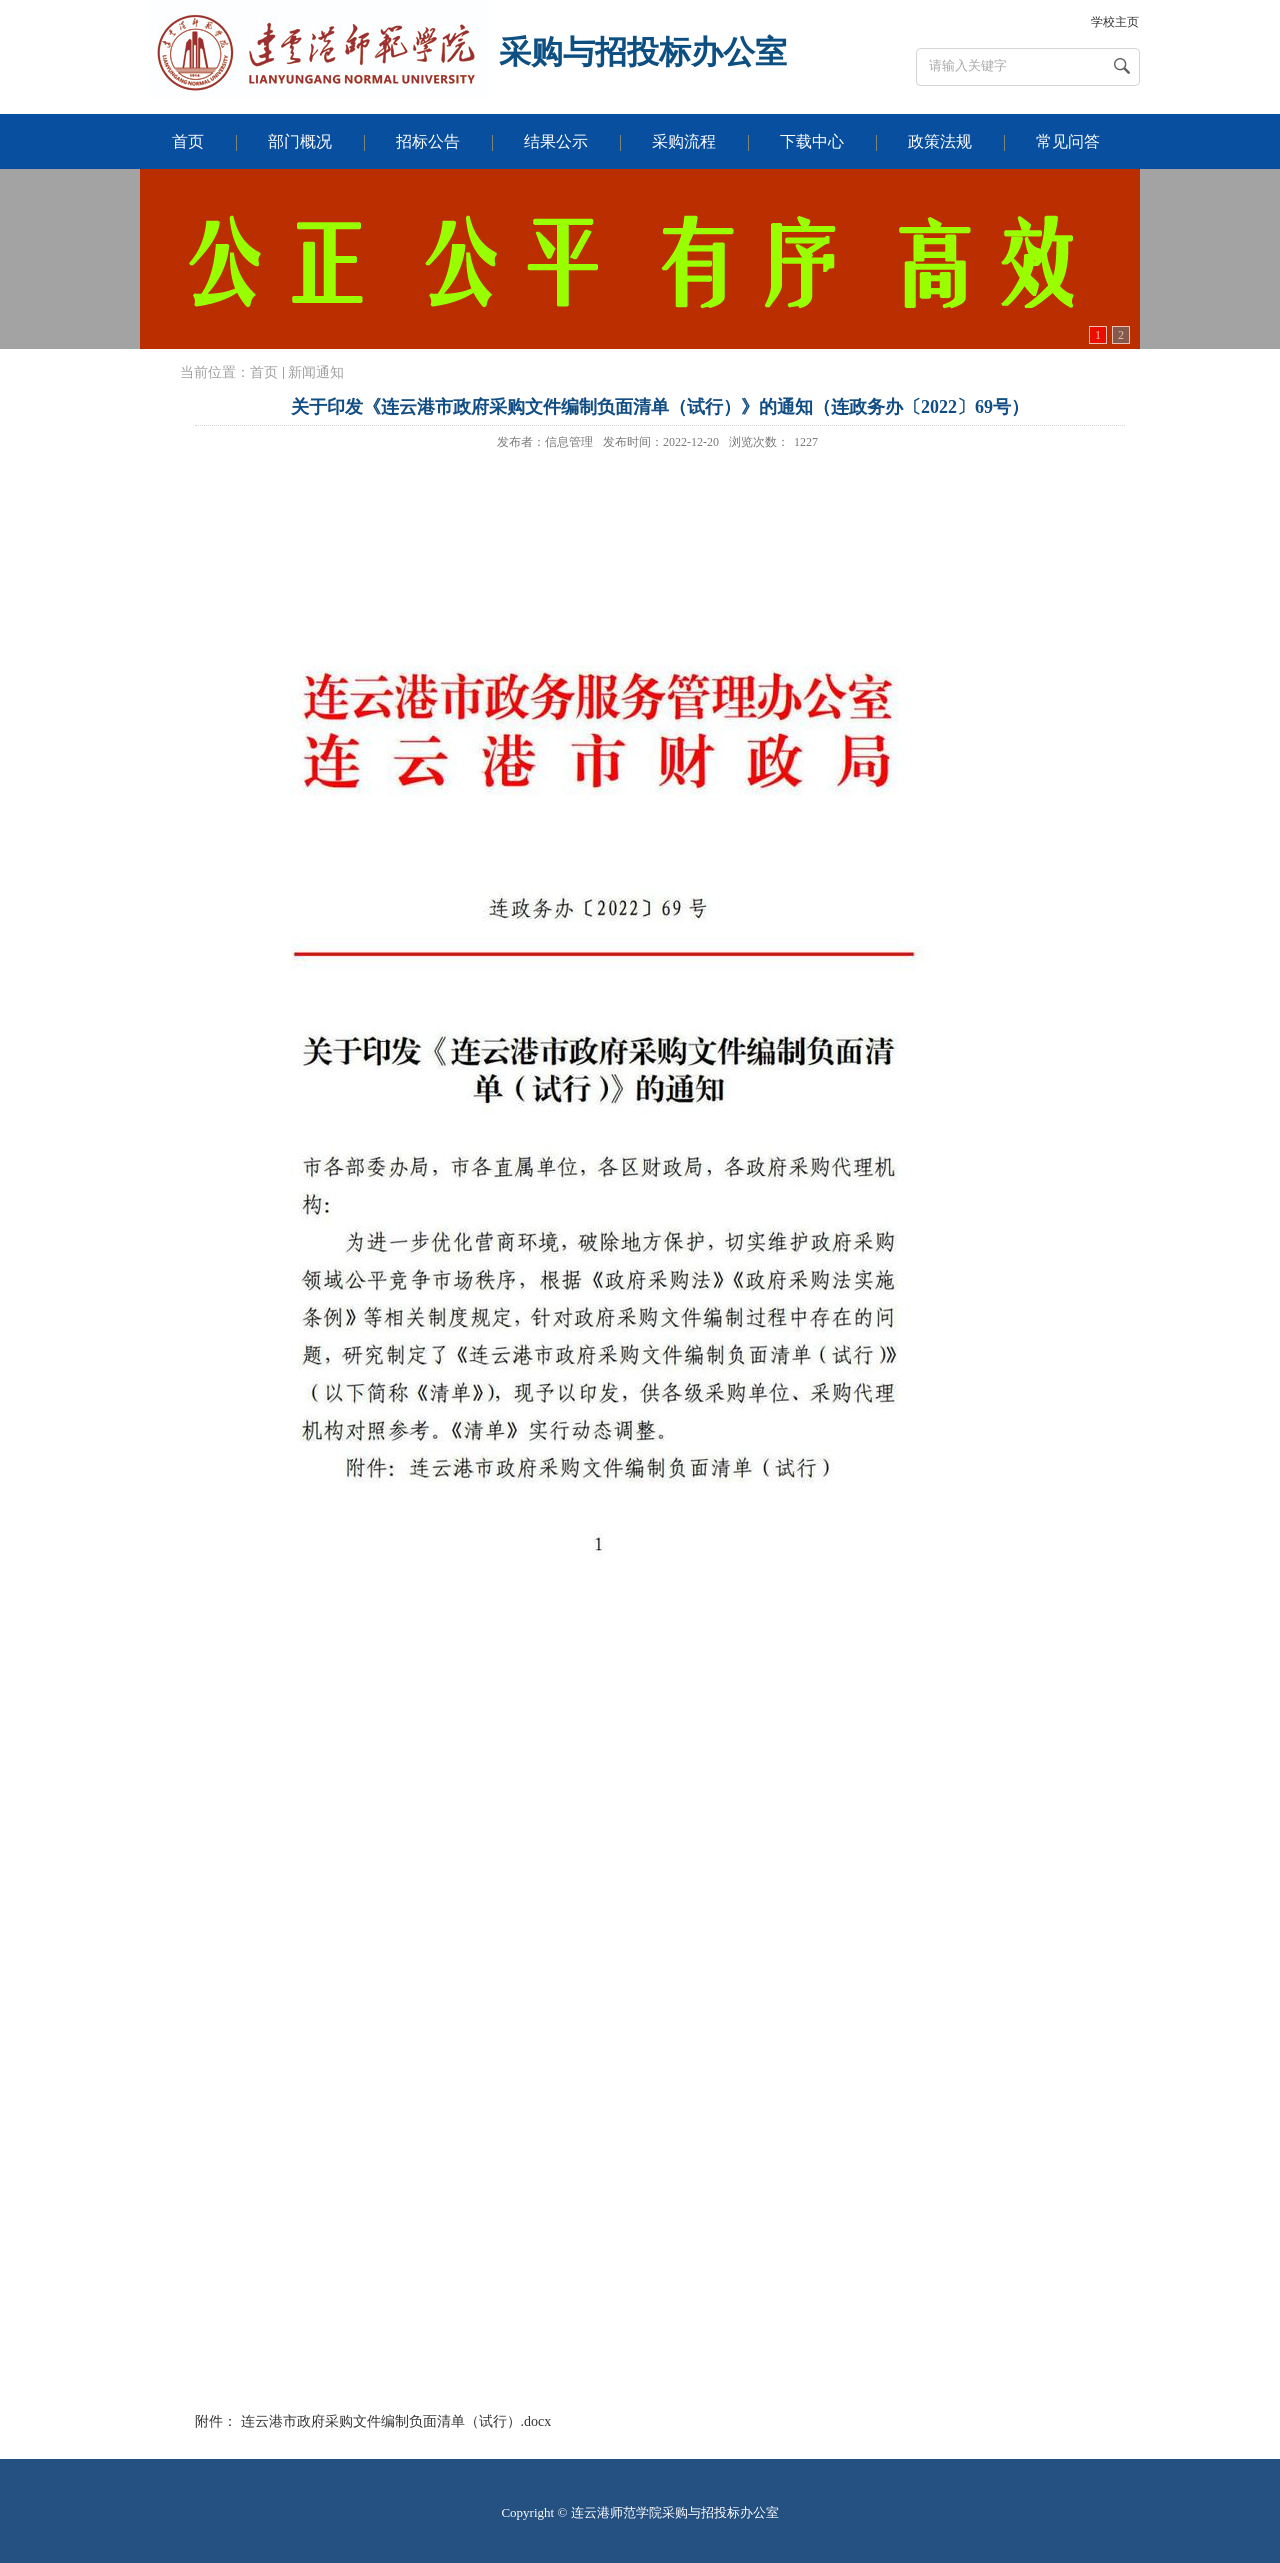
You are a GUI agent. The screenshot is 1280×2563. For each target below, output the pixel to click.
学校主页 (1115, 22)
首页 (264, 372)
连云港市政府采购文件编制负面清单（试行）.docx (396, 2421)
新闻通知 (316, 372)
